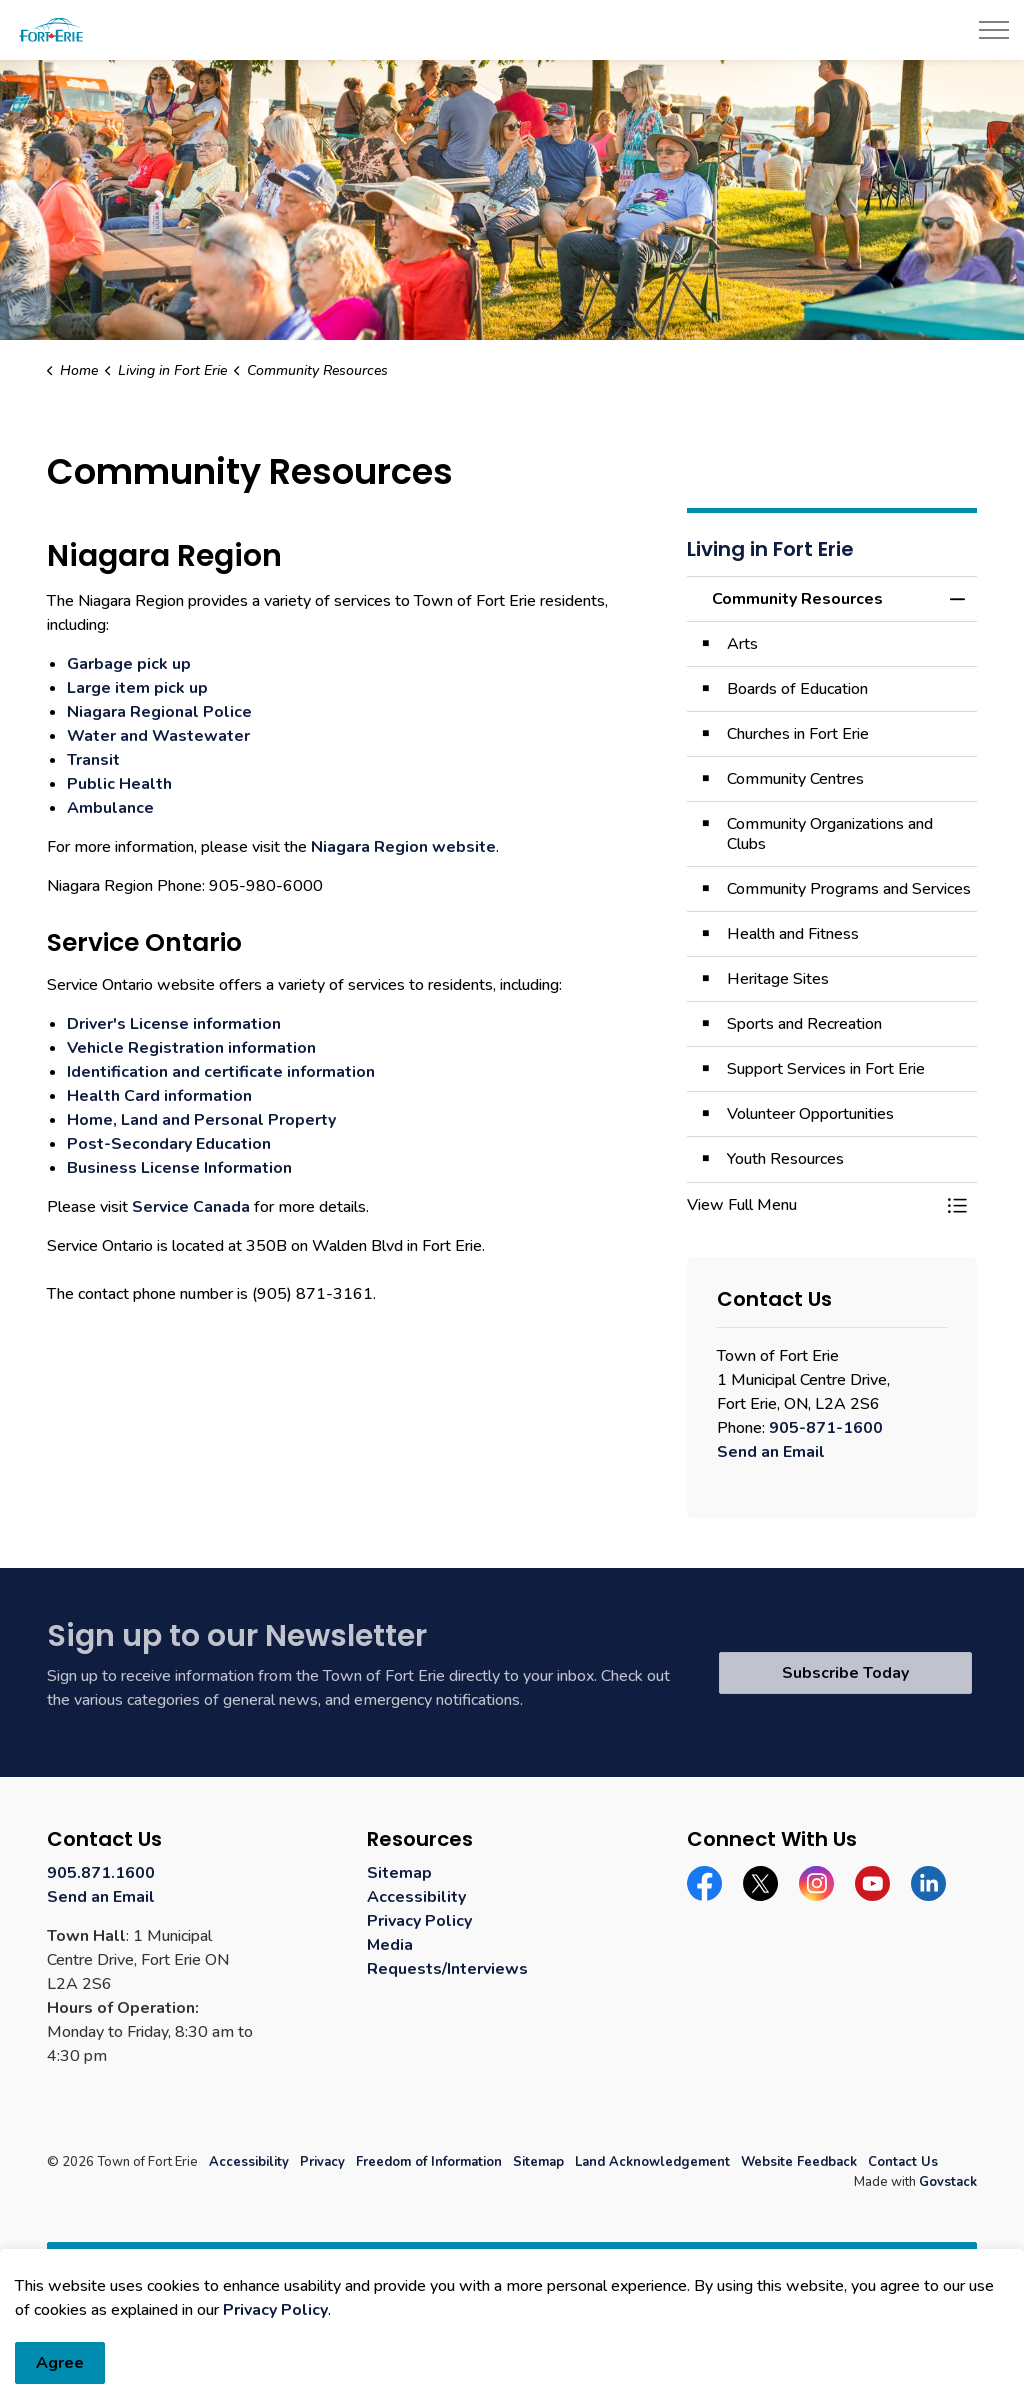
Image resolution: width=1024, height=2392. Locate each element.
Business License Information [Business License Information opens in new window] (179, 1168)
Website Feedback (799, 2162)
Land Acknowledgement (652, 2162)
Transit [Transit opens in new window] (93, 760)
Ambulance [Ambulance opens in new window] (110, 808)
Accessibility (416, 1897)
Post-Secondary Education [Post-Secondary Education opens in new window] (169, 1144)
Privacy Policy (419, 1921)
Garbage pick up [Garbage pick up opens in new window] (129, 664)
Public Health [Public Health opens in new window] (119, 784)
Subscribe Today (845, 1673)
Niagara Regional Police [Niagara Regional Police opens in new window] (159, 712)
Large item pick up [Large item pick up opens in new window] (137, 688)
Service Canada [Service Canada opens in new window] (191, 1207)
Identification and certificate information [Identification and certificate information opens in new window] (221, 1072)
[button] (812, 1205)
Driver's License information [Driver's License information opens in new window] (174, 1024)
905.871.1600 (101, 1873)
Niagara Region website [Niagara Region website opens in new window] (403, 847)
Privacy (322, 2162)
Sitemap (399, 1873)
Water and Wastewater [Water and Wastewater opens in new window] (158, 736)
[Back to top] (512, 2264)
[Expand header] (994, 30)
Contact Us (903, 2162)
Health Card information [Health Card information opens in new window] (159, 1096)
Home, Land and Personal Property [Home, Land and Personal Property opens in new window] (201, 1120)
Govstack (948, 2182)
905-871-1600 (826, 1428)
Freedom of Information (429, 2162)
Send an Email (771, 1452)
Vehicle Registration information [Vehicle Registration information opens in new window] (191, 1048)
